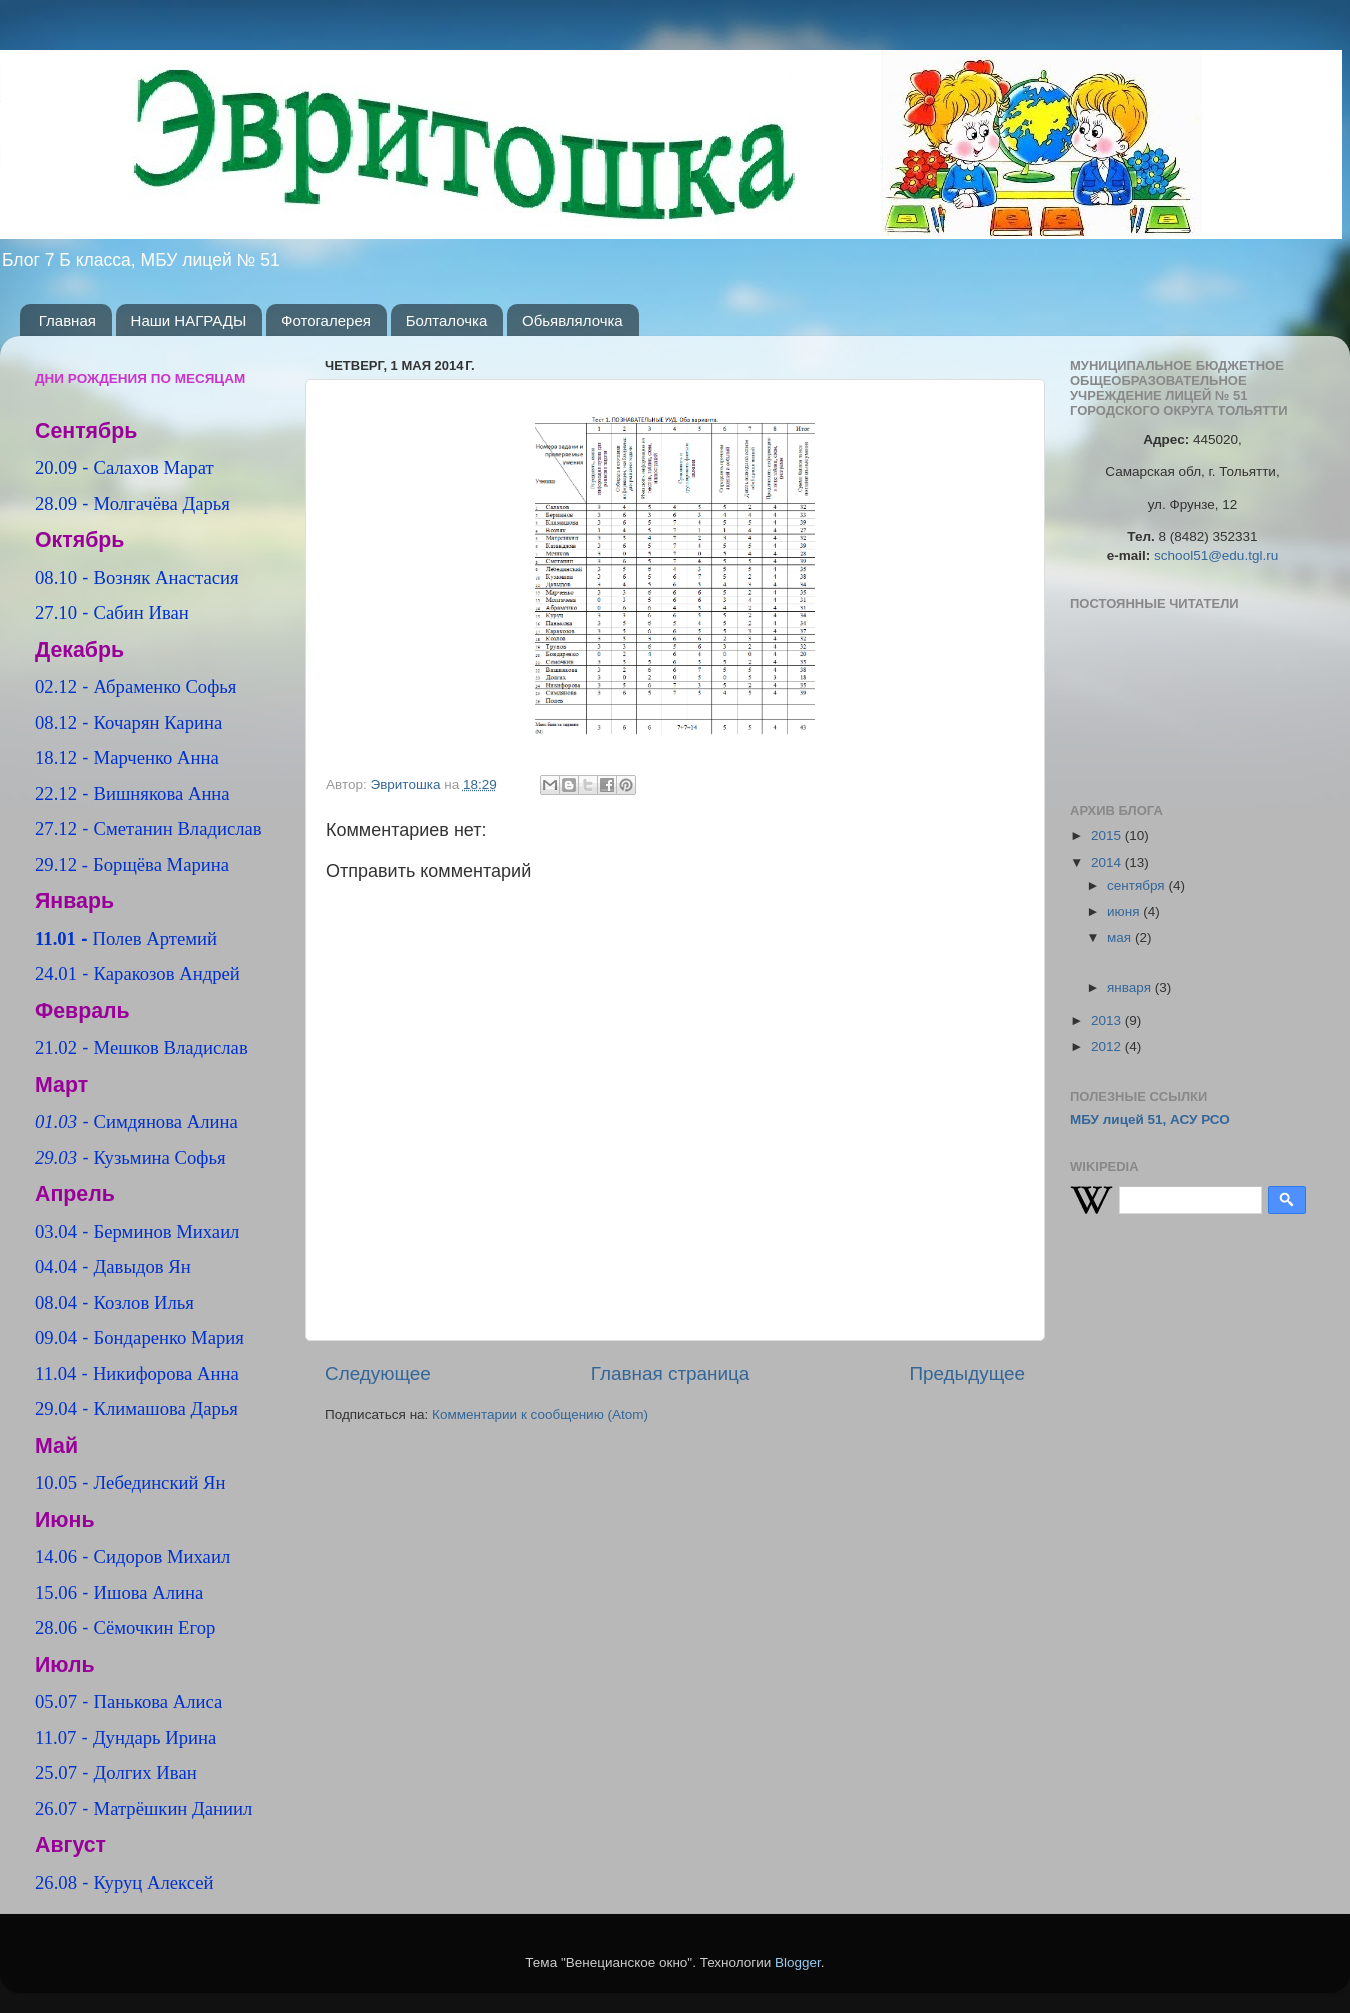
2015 (1108, 835)
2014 (1108, 862)
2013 (1108, 1020)
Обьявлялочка (572, 320)
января (1131, 987)
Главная (67, 320)
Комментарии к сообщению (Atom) (540, 1414)
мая (1121, 937)
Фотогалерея (326, 320)
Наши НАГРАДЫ (189, 320)
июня (1125, 911)
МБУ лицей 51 (1116, 1119)
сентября (1137, 885)
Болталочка (447, 320)
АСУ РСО (1200, 1119)
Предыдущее (967, 1373)
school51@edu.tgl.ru (1216, 555)
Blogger (798, 1962)
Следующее (378, 1373)
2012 (1108, 1046)
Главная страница (670, 1373)
